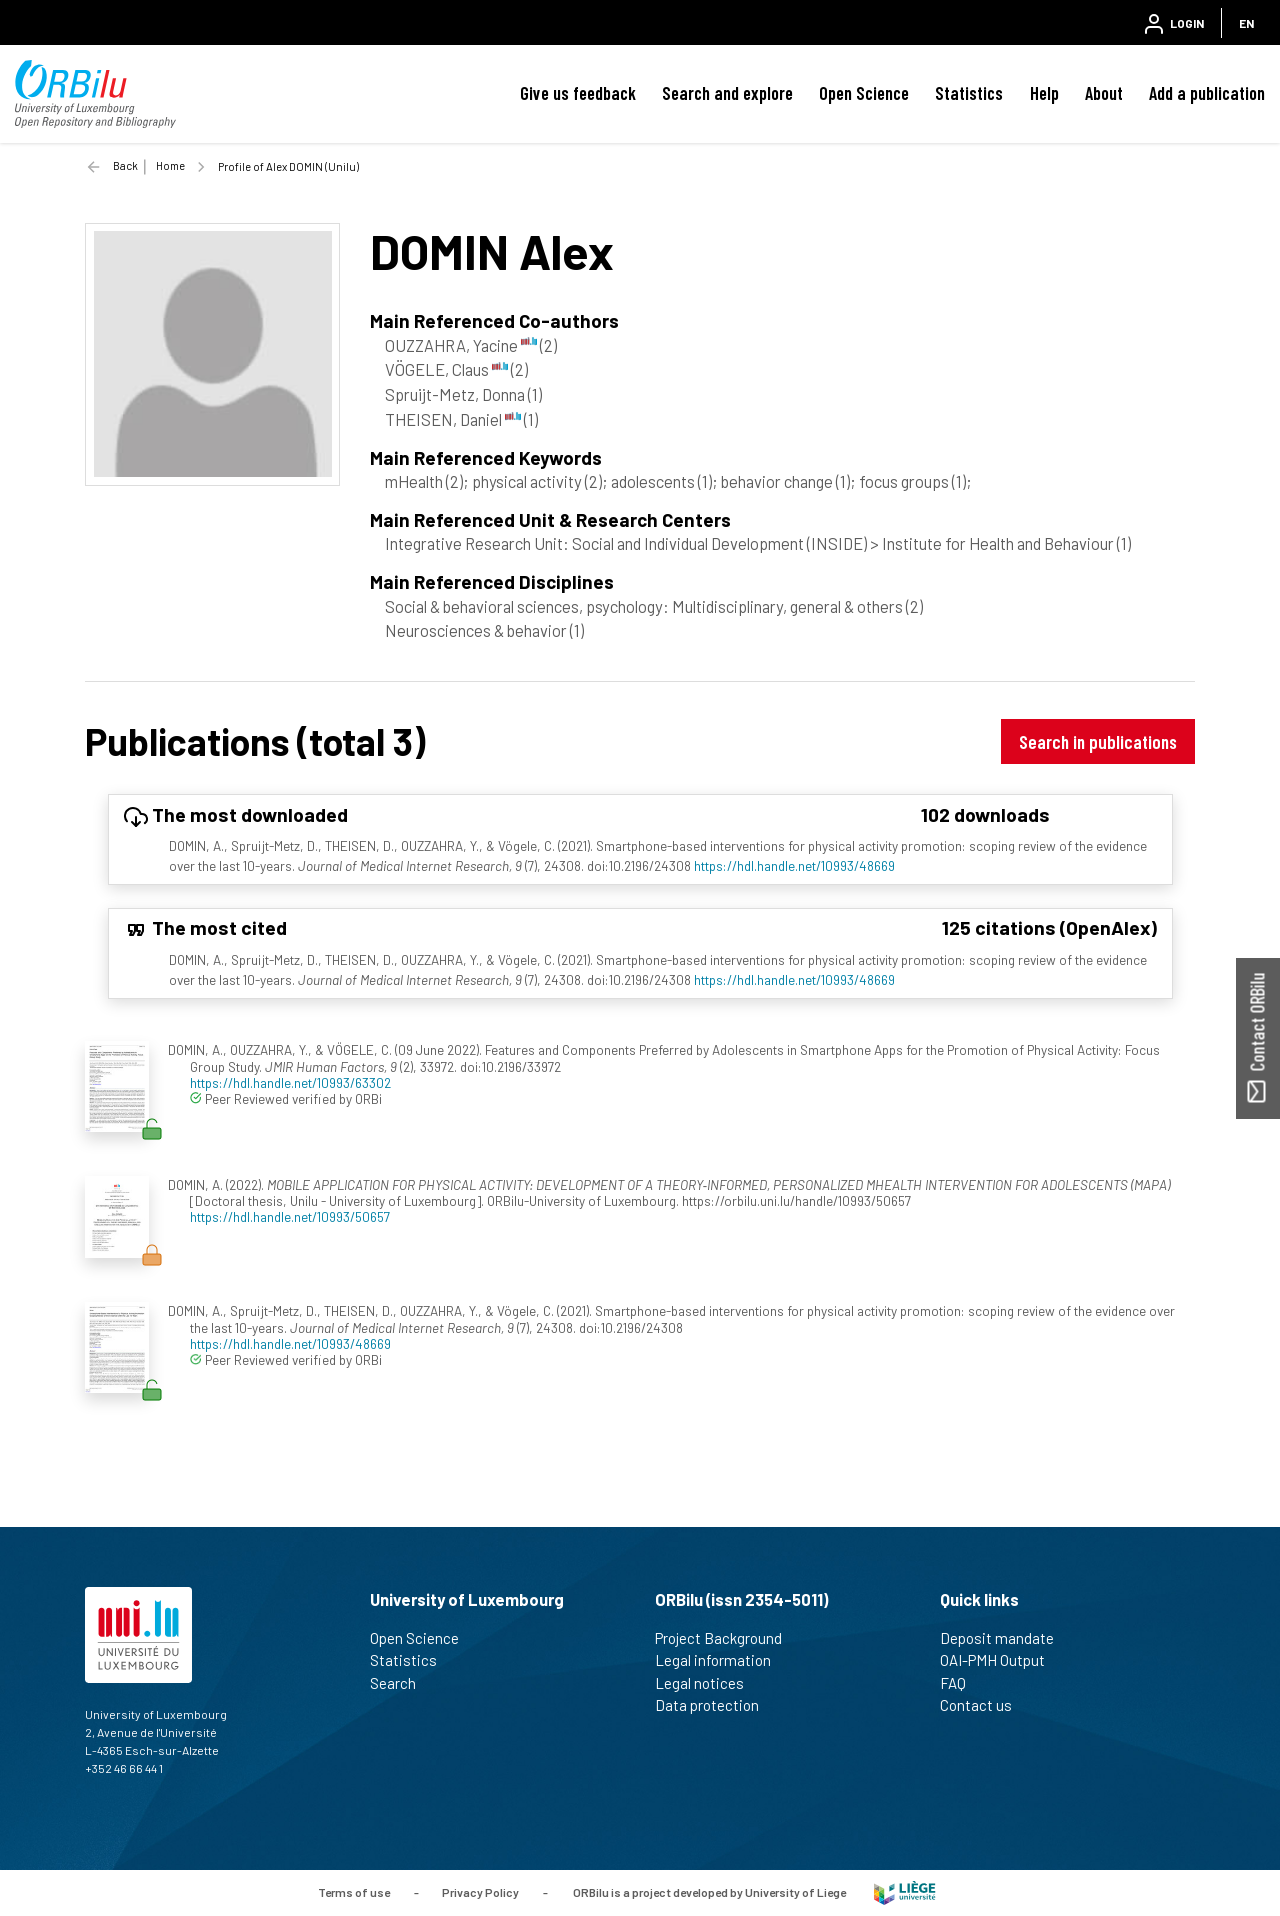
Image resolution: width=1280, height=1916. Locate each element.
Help (1044, 93)
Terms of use (354, 1891)
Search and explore (727, 93)
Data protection (715, 1705)
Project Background (727, 1638)
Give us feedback (578, 93)
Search (401, 1683)
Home (170, 165)
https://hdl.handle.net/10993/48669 (794, 865)
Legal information (721, 1660)
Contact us (984, 1705)
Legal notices (708, 1683)
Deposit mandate (1005, 1638)
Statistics (969, 93)
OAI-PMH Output (1001, 1660)
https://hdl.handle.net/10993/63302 (290, 1082)
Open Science (864, 93)
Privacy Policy (480, 1891)
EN (1246, 23)
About (1104, 93)
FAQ (961, 1683)
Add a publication (1207, 93)
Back (125, 165)
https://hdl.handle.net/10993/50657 (290, 1216)
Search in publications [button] (1098, 741)
